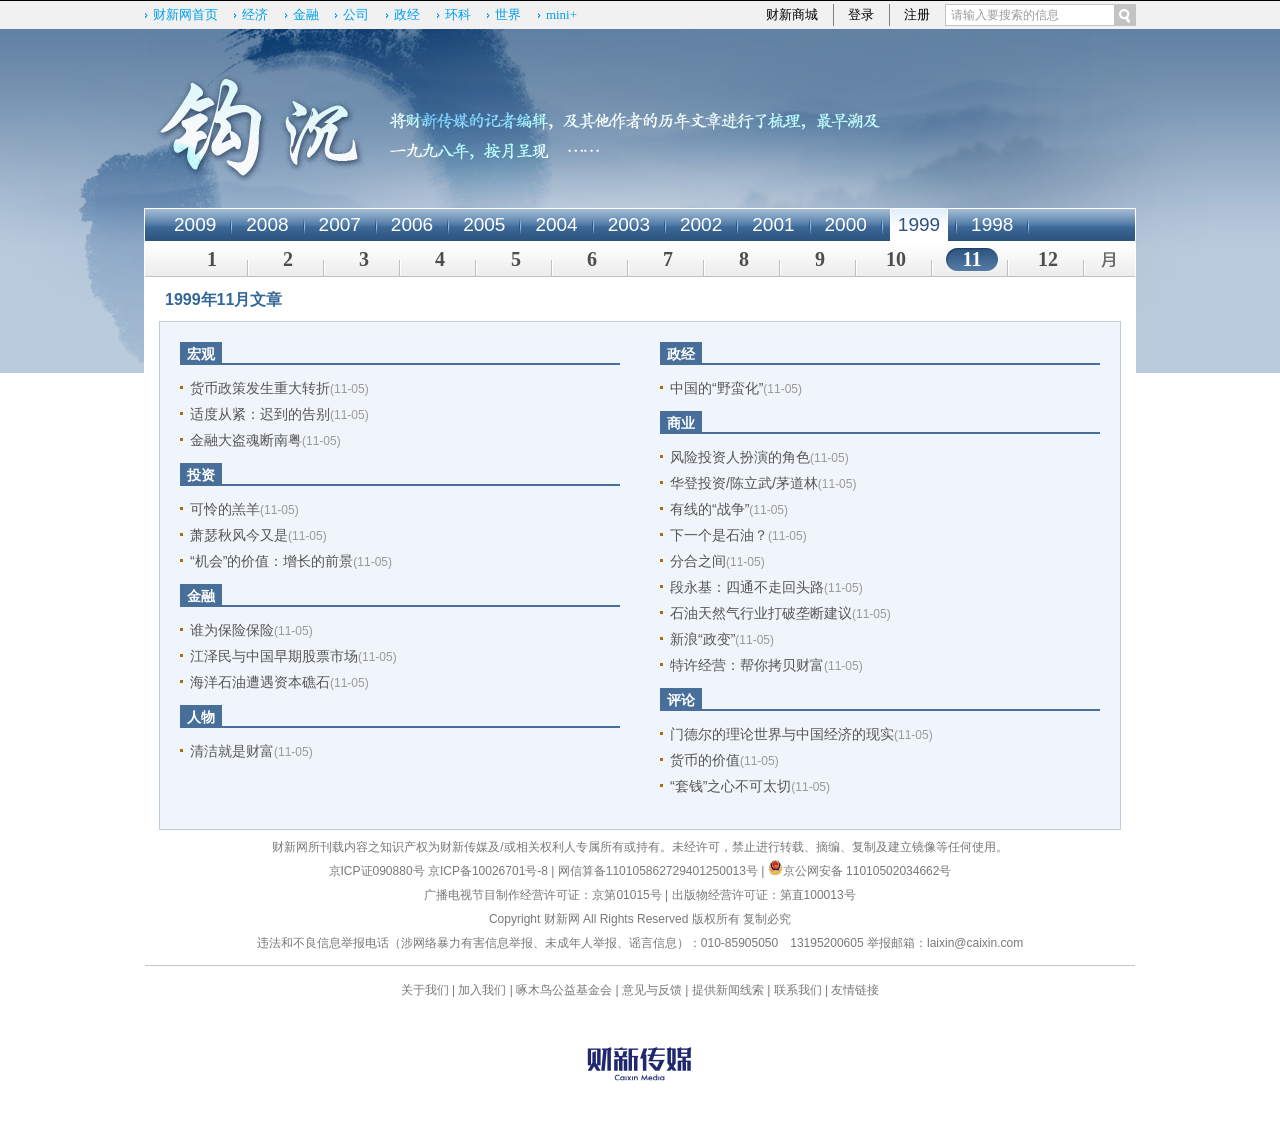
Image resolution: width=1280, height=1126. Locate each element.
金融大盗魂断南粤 (246, 440)
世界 (508, 14)
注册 (917, 14)
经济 (255, 14)
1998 (992, 224)
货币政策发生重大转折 (260, 388)
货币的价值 (705, 760)
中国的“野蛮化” (716, 388)
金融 (306, 14)
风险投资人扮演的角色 (740, 457)
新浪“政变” (702, 639)
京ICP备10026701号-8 (489, 871)
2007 (340, 224)
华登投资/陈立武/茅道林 (744, 483)
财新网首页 (185, 14)
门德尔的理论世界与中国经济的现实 (782, 734)
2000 (846, 224)
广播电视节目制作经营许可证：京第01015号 (542, 895)
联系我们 (798, 990)
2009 (195, 224)
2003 (629, 224)
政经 (407, 14)
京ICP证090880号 (377, 871)
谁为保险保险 (232, 630)
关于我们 (425, 990)
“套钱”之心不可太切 (730, 786)
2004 (556, 224)
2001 (773, 224)
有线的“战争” (709, 509)
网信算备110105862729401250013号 (659, 871)
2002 (701, 224)
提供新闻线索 (728, 990)
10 (896, 259)
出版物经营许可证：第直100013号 (764, 895)
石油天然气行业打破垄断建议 (761, 613)
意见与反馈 (652, 990)
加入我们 (482, 990)
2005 (484, 224)
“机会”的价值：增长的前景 (271, 561)
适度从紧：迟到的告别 (260, 414)
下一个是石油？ (719, 535)
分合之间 (698, 561)
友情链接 (855, 990)
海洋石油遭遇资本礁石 (260, 682)
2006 (412, 224)
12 (1048, 259)
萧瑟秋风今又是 (239, 535)
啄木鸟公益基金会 (565, 990)
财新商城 (792, 14)
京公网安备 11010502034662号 (860, 871)
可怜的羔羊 (225, 509)
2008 (267, 224)
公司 (356, 14)
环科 (458, 14)
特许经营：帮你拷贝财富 (747, 665)
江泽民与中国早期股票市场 (274, 656)
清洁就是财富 (232, 751)
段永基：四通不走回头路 (747, 587)
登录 (861, 14)
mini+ (561, 14)
